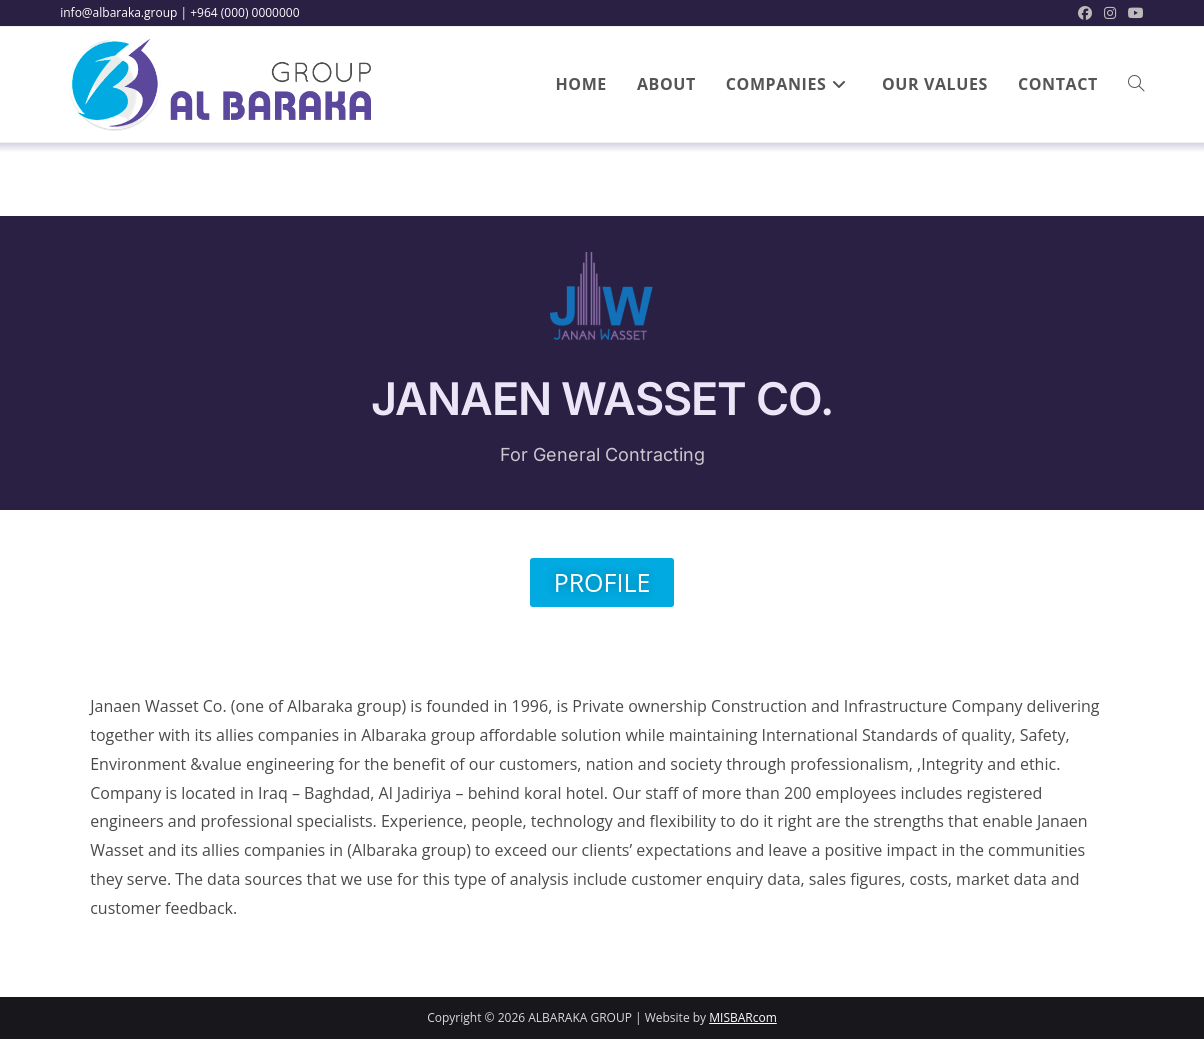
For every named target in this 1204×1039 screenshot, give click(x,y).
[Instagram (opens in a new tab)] (1110, 13)
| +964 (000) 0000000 (239, 12)
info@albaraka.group (118, 12)
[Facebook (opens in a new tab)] (1085, 13)
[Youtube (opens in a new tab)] (1133, 13)
